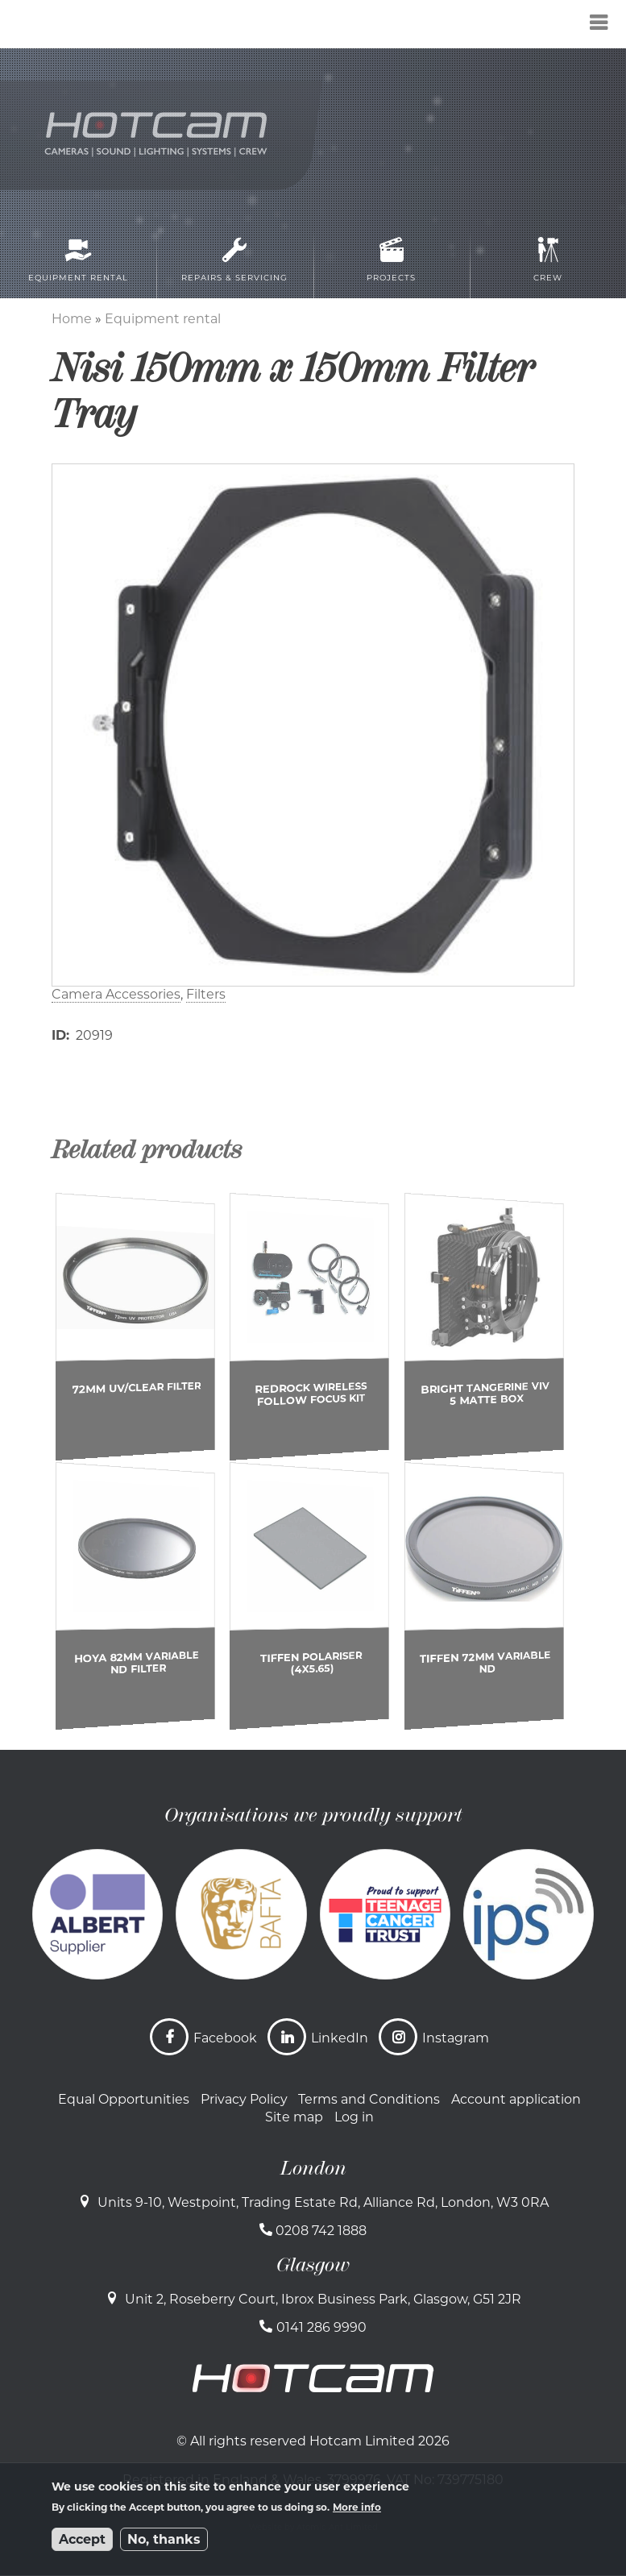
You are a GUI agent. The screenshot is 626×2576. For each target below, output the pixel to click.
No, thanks (164, 2539)
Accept (82, 2539)
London (313, 2168)
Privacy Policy (244, 2099)
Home (72, 318)
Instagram (455, 2038)
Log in (354, 2117)
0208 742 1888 (321, 2230)
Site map (294, 2117)
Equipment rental (163, 318)
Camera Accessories (116, 994)
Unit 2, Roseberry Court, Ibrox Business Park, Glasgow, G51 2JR (323, 2299)
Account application (516, 2099)
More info (357, 2507)
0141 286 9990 (321, 2327)
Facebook (225, 2038)
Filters (206, 994)
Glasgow (313, 2265)
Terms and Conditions (369, 2099)
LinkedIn (339, 2038)
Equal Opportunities (123, 2099)
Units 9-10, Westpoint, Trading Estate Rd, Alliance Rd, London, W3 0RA (323, 2202)
